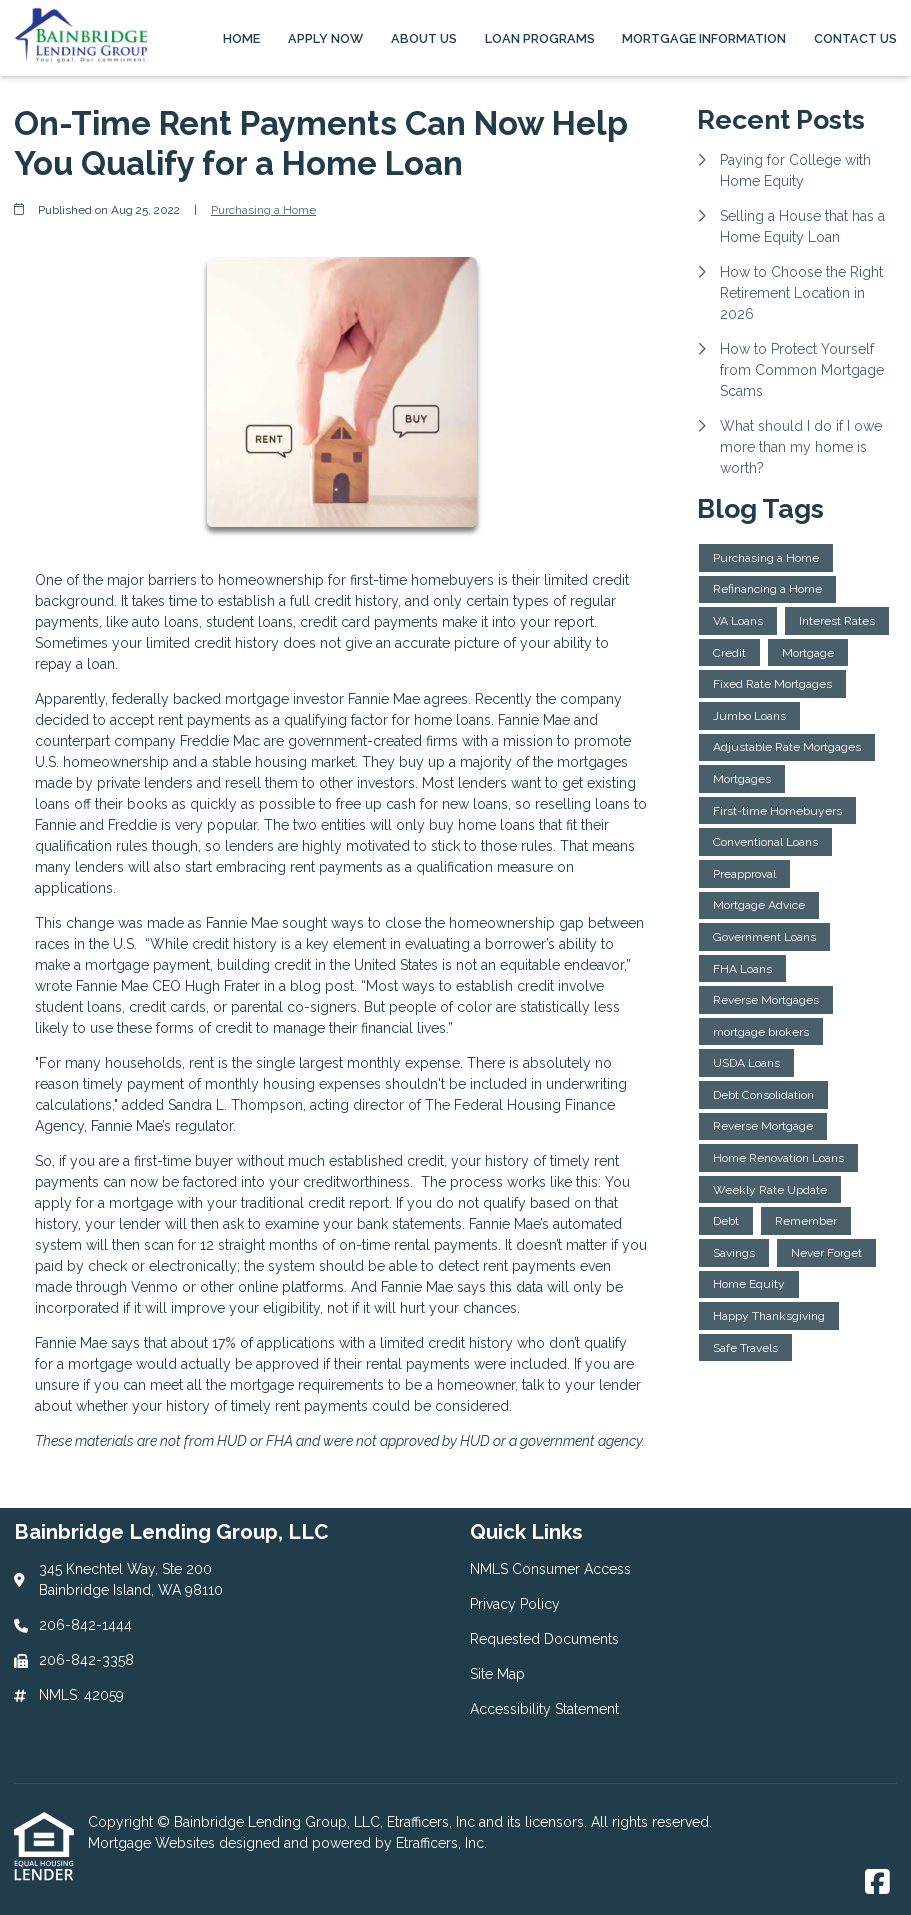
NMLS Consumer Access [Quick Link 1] (550, 1569)
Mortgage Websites (153, 1843)
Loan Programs (540, 38)
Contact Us (855, 38)
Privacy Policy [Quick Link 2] (515, 1604)
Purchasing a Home (263, 210)
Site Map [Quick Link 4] (497, 1674)
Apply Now (325, 38)
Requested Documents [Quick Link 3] (544, 1639)
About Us (424, 38)
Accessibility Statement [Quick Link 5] (544, 1709)
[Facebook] (877, 1883)
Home (241, 38)
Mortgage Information (704, 38)
